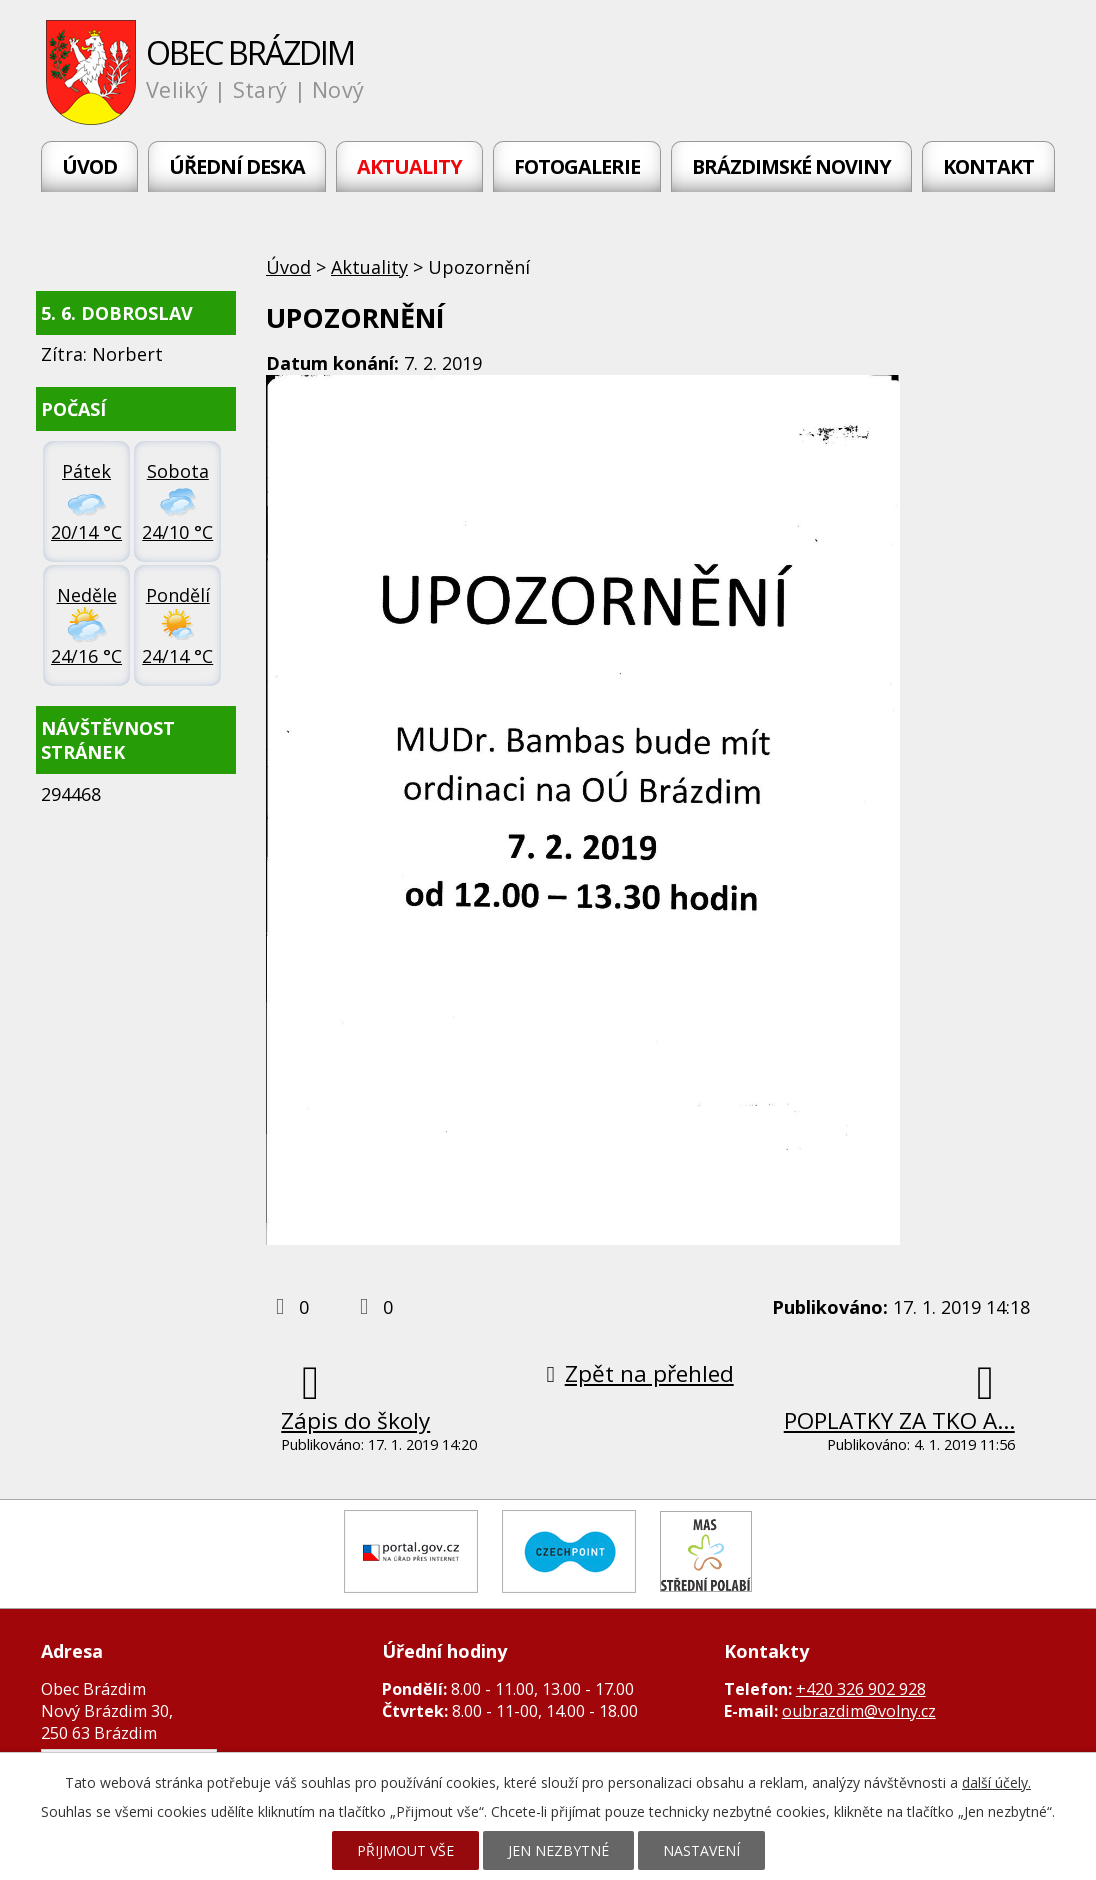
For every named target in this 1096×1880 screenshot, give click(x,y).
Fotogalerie (577, 166)
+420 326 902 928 (861, 1689)
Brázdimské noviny (791, 166)
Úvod (89, 166)
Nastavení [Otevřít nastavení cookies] (701, 1850)
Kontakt (988, 166)
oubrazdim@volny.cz (859, 1711)
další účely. (996, 1782)
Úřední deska (237, 166)
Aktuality (409, 166)
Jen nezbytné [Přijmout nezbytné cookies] (558, 1850)
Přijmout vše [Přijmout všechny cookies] (405, 1850)
